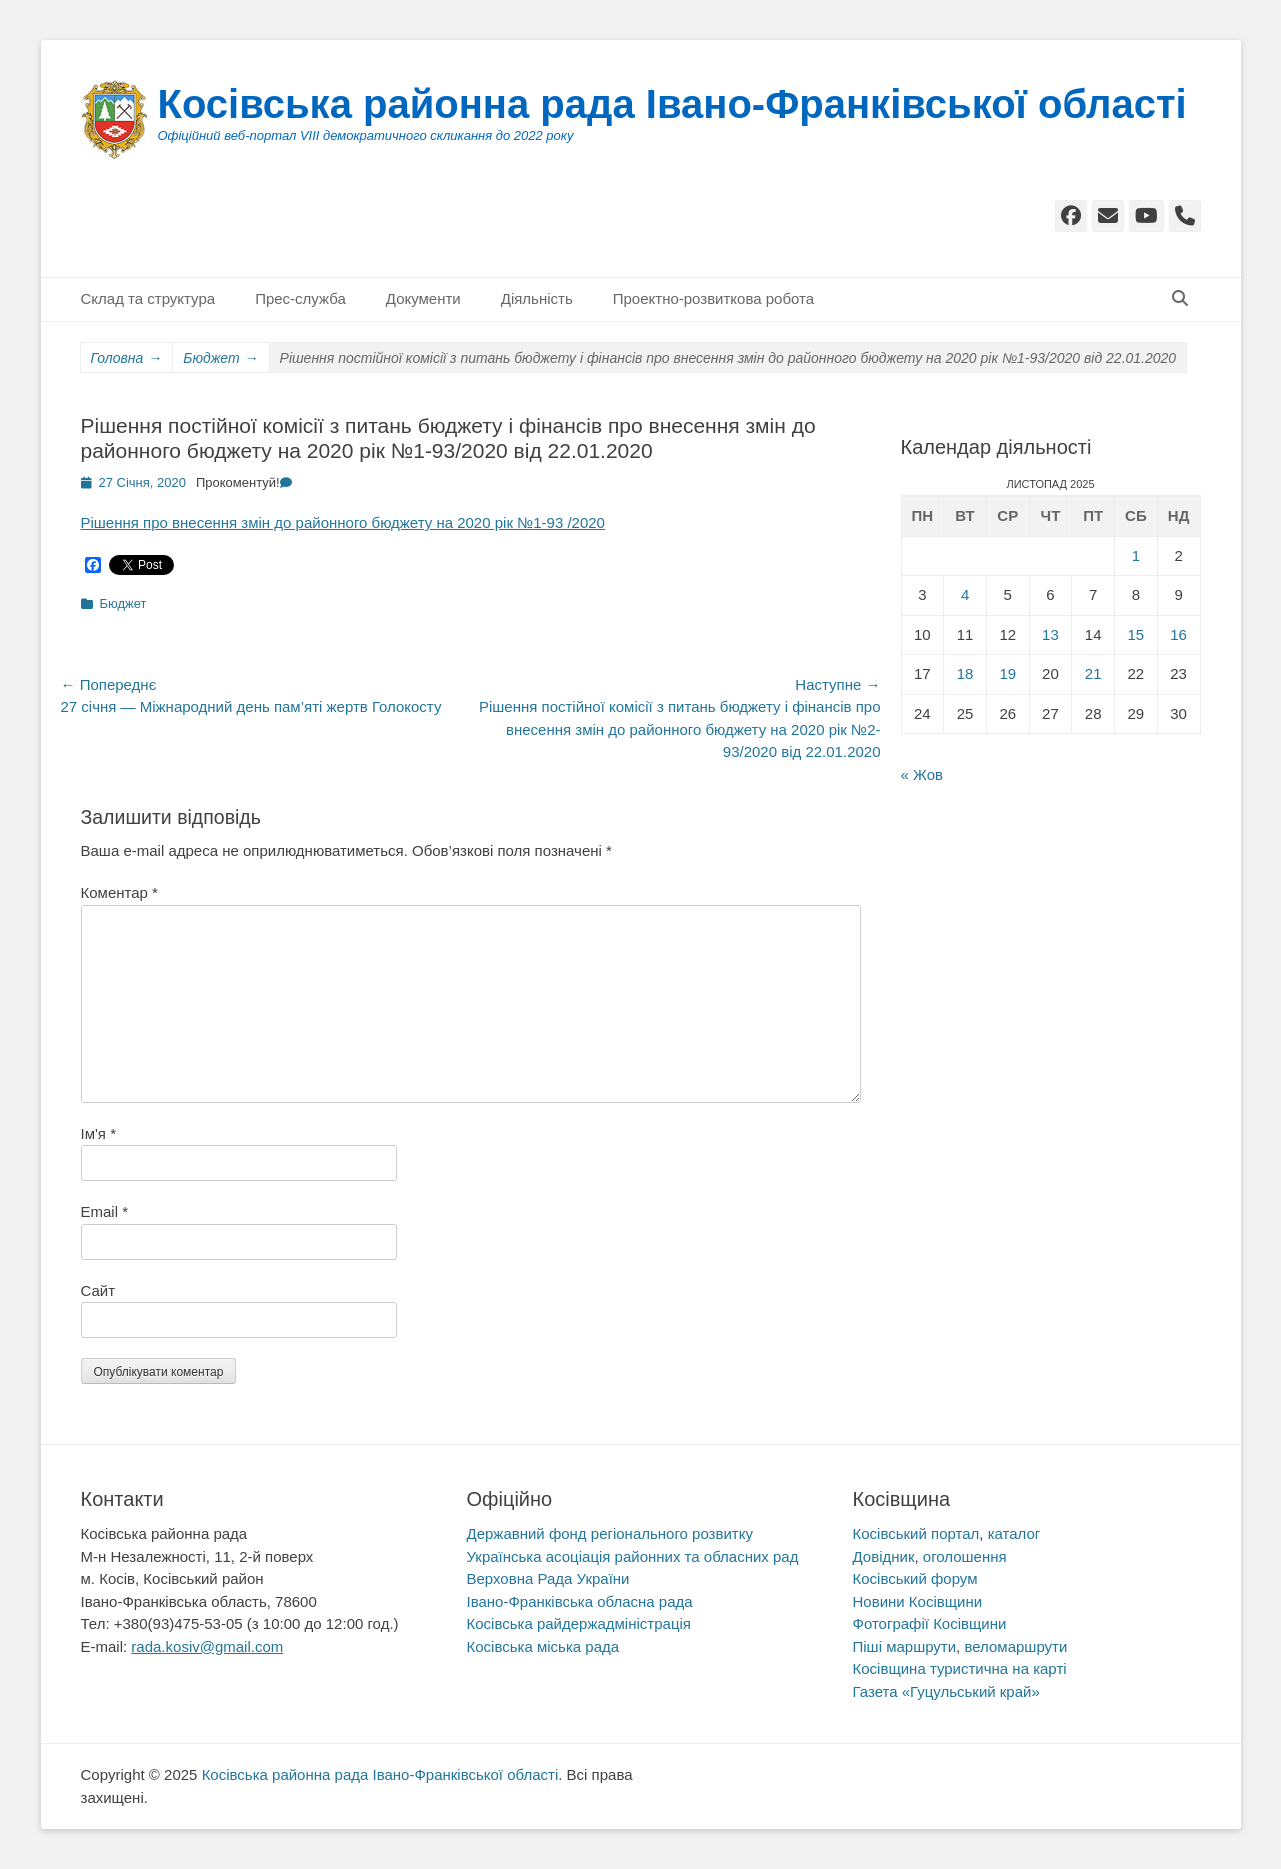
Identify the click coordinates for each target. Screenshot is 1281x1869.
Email (105, 1211)
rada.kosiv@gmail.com (207, 1646)
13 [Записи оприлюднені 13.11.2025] (1050, 634)
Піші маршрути (905, 1646)
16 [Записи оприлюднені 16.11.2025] (1178, 634)
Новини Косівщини (918, 1601)
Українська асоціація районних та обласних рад (633, 1556)
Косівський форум (915, 1578)
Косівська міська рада (543, 1646)
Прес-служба (300, 298)
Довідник (884, 1556)
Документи (423, 298)
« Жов (922, 774)
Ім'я (98, 1133)
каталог (1014, 1533)
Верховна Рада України (548, 1578)
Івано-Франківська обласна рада (580, 1601)
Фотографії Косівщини (930, 1623)
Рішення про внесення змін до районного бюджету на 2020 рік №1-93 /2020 (343, 522)
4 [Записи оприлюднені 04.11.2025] (965, 594)
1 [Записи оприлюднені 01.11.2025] (1136, 555)
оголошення (965, 1556)
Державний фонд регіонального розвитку (610, 1533)
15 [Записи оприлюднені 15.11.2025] (1136, 634)
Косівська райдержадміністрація (579, 1623)
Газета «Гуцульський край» (946, 1691)
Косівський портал (916, 1533)
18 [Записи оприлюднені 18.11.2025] (965, 673)
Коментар (119, 892)
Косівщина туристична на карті (960, 1668)
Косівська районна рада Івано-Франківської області (672, 104)
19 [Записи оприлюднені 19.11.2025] (1007, 673)
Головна (127, 358)
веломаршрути (1015, 1646)
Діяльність (537, 298)
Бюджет (220, 358)
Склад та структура (148, 298)
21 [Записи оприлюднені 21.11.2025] (1093, 673)
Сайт (98, 1290)
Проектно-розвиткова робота (713, 298)
